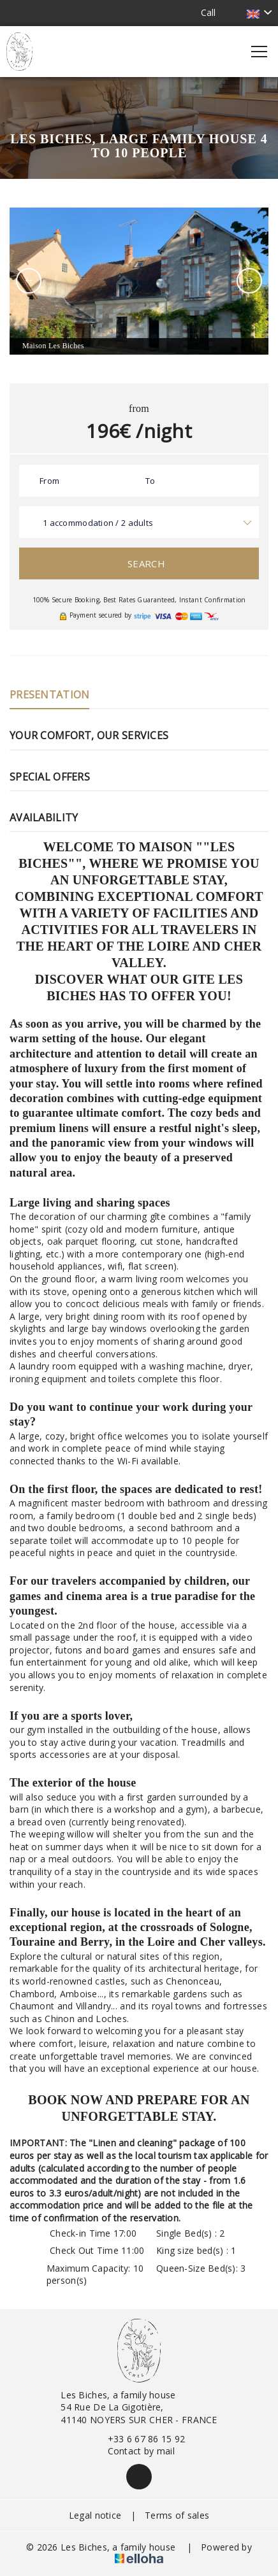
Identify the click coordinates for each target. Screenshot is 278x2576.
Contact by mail (134, 2451)
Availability (44, 817)
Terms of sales (177, 2515)
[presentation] (28, 281)
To (150, 480)
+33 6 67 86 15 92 (139, 2439)
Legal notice (95, 2515)
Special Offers (50, 777)
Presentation (49, 695)
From (49, 480)
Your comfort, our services (89, 735)
